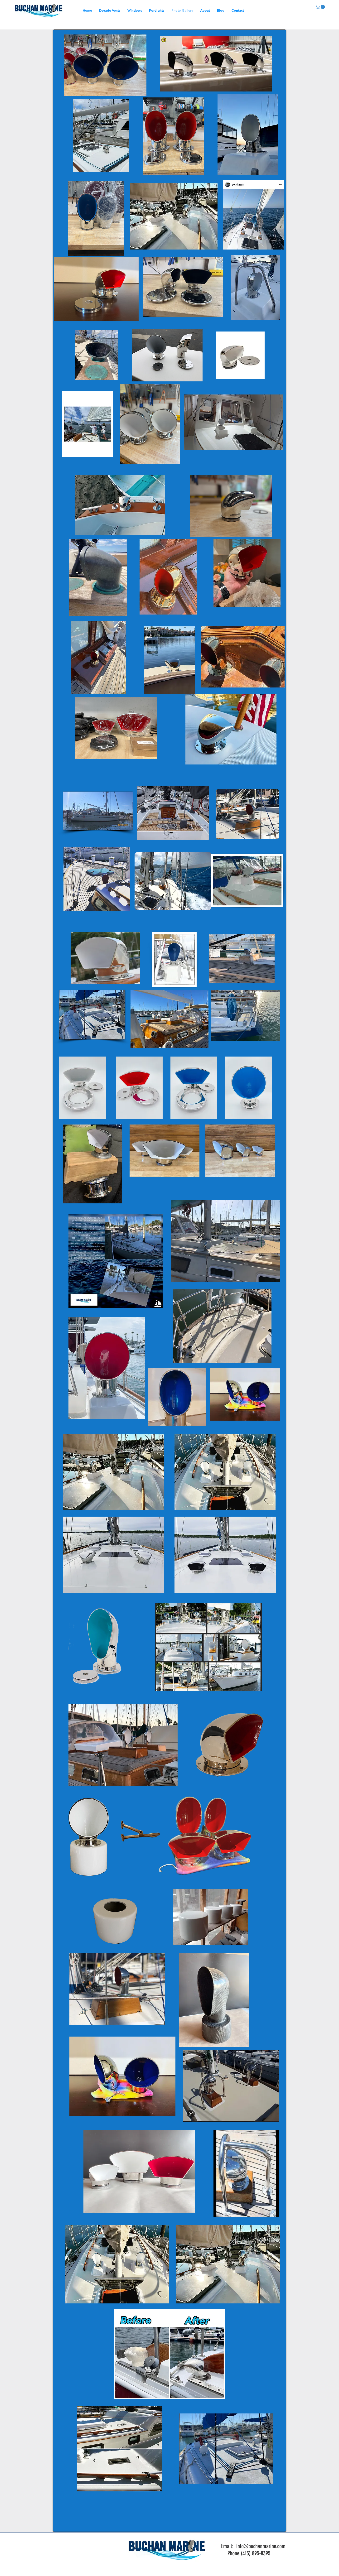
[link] (320, 7)
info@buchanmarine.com (261, 2546)
